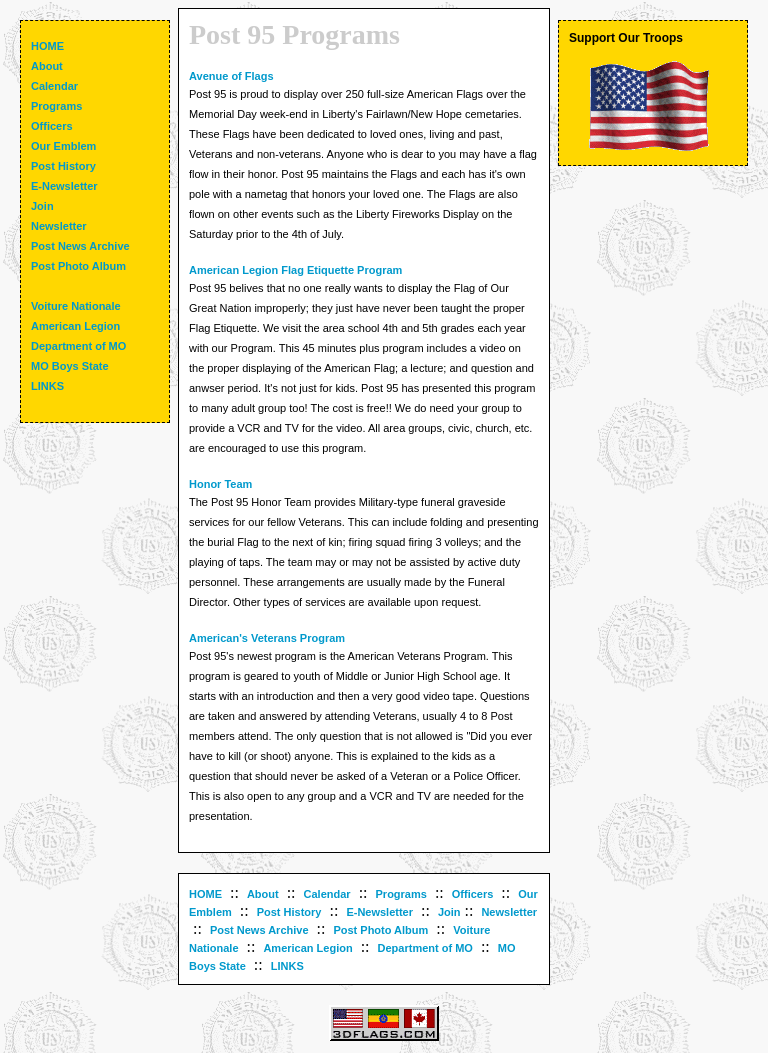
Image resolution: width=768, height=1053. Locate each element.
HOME (205, 894)
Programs (401, 894)
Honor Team (220, 484)
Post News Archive (259, 930)
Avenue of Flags (231, 76)
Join (449, 912)
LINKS (287, 966)
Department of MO (425, 948)
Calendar (327, 894)
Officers (473, 894)
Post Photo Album (380, 930)
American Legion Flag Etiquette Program (295, 270)
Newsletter (509, 912)
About (263, 894)
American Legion (307, 948)
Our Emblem (63, 146)
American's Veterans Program (267, 638)
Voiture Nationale (76, 306)
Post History (289, 912)
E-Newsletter (379, 912)
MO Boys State (70, 366)
